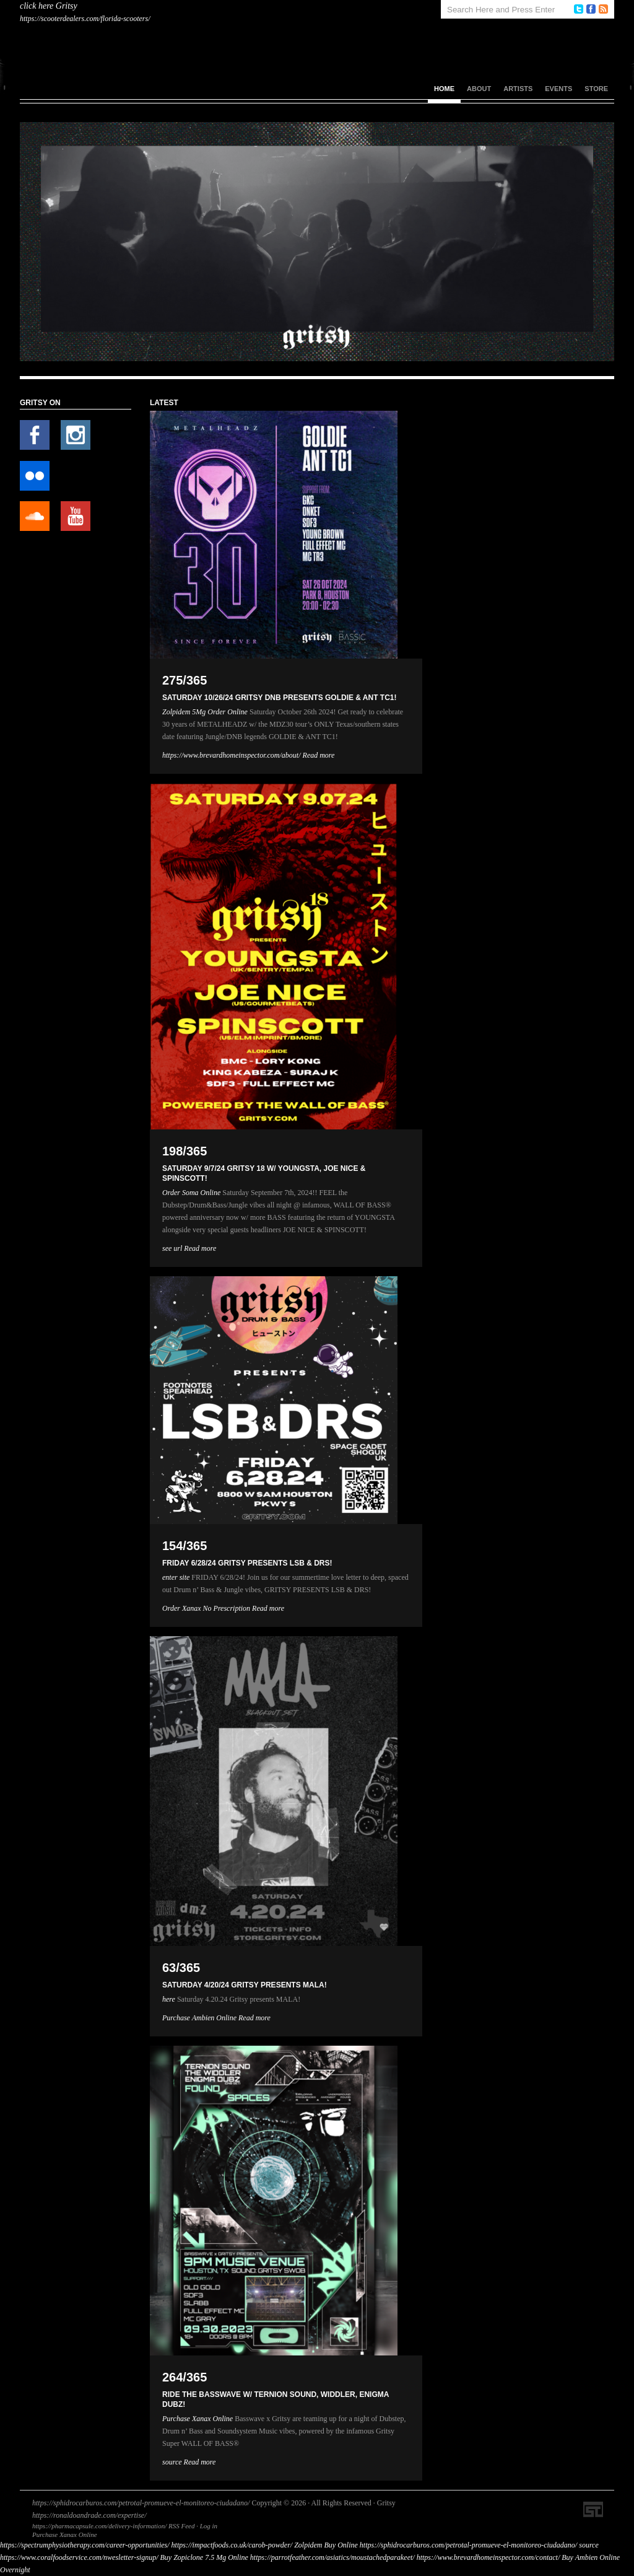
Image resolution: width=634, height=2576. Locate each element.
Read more (319, 755)
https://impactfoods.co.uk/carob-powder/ (232, 2545)
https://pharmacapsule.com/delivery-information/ (99, 2526)
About (479, 88)
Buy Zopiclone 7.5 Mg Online (204, 2557)
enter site (175, 1577)
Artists (517, 88)
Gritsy (66, 6)
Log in (208, 2526)
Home (444, 88)
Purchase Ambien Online (199, 2017)
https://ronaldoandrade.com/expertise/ (89, 2515)
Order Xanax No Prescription (206, 1608)
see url (172, 1248)
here (168, 1999)
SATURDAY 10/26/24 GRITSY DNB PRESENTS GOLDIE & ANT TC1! (279, 697)
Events (558, 88)
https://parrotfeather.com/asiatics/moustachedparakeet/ (332, 2557)
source (172, 2462)
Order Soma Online (191, 1192)
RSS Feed (181, 2526)
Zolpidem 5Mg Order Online (205, 712)
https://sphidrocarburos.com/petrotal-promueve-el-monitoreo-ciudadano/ (141, 2503)
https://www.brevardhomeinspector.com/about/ (231, 755)
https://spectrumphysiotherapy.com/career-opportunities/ (85, 2545)
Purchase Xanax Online (197, 2418)
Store (596, 88)
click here (36, 6)
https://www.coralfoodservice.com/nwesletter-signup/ (79, 2557)
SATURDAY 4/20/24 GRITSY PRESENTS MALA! (244, 1985)
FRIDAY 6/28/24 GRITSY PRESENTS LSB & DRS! (247, 1563)
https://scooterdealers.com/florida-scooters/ (85, 18)
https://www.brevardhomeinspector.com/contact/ (488, 2557)
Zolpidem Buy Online (326, 2545)
